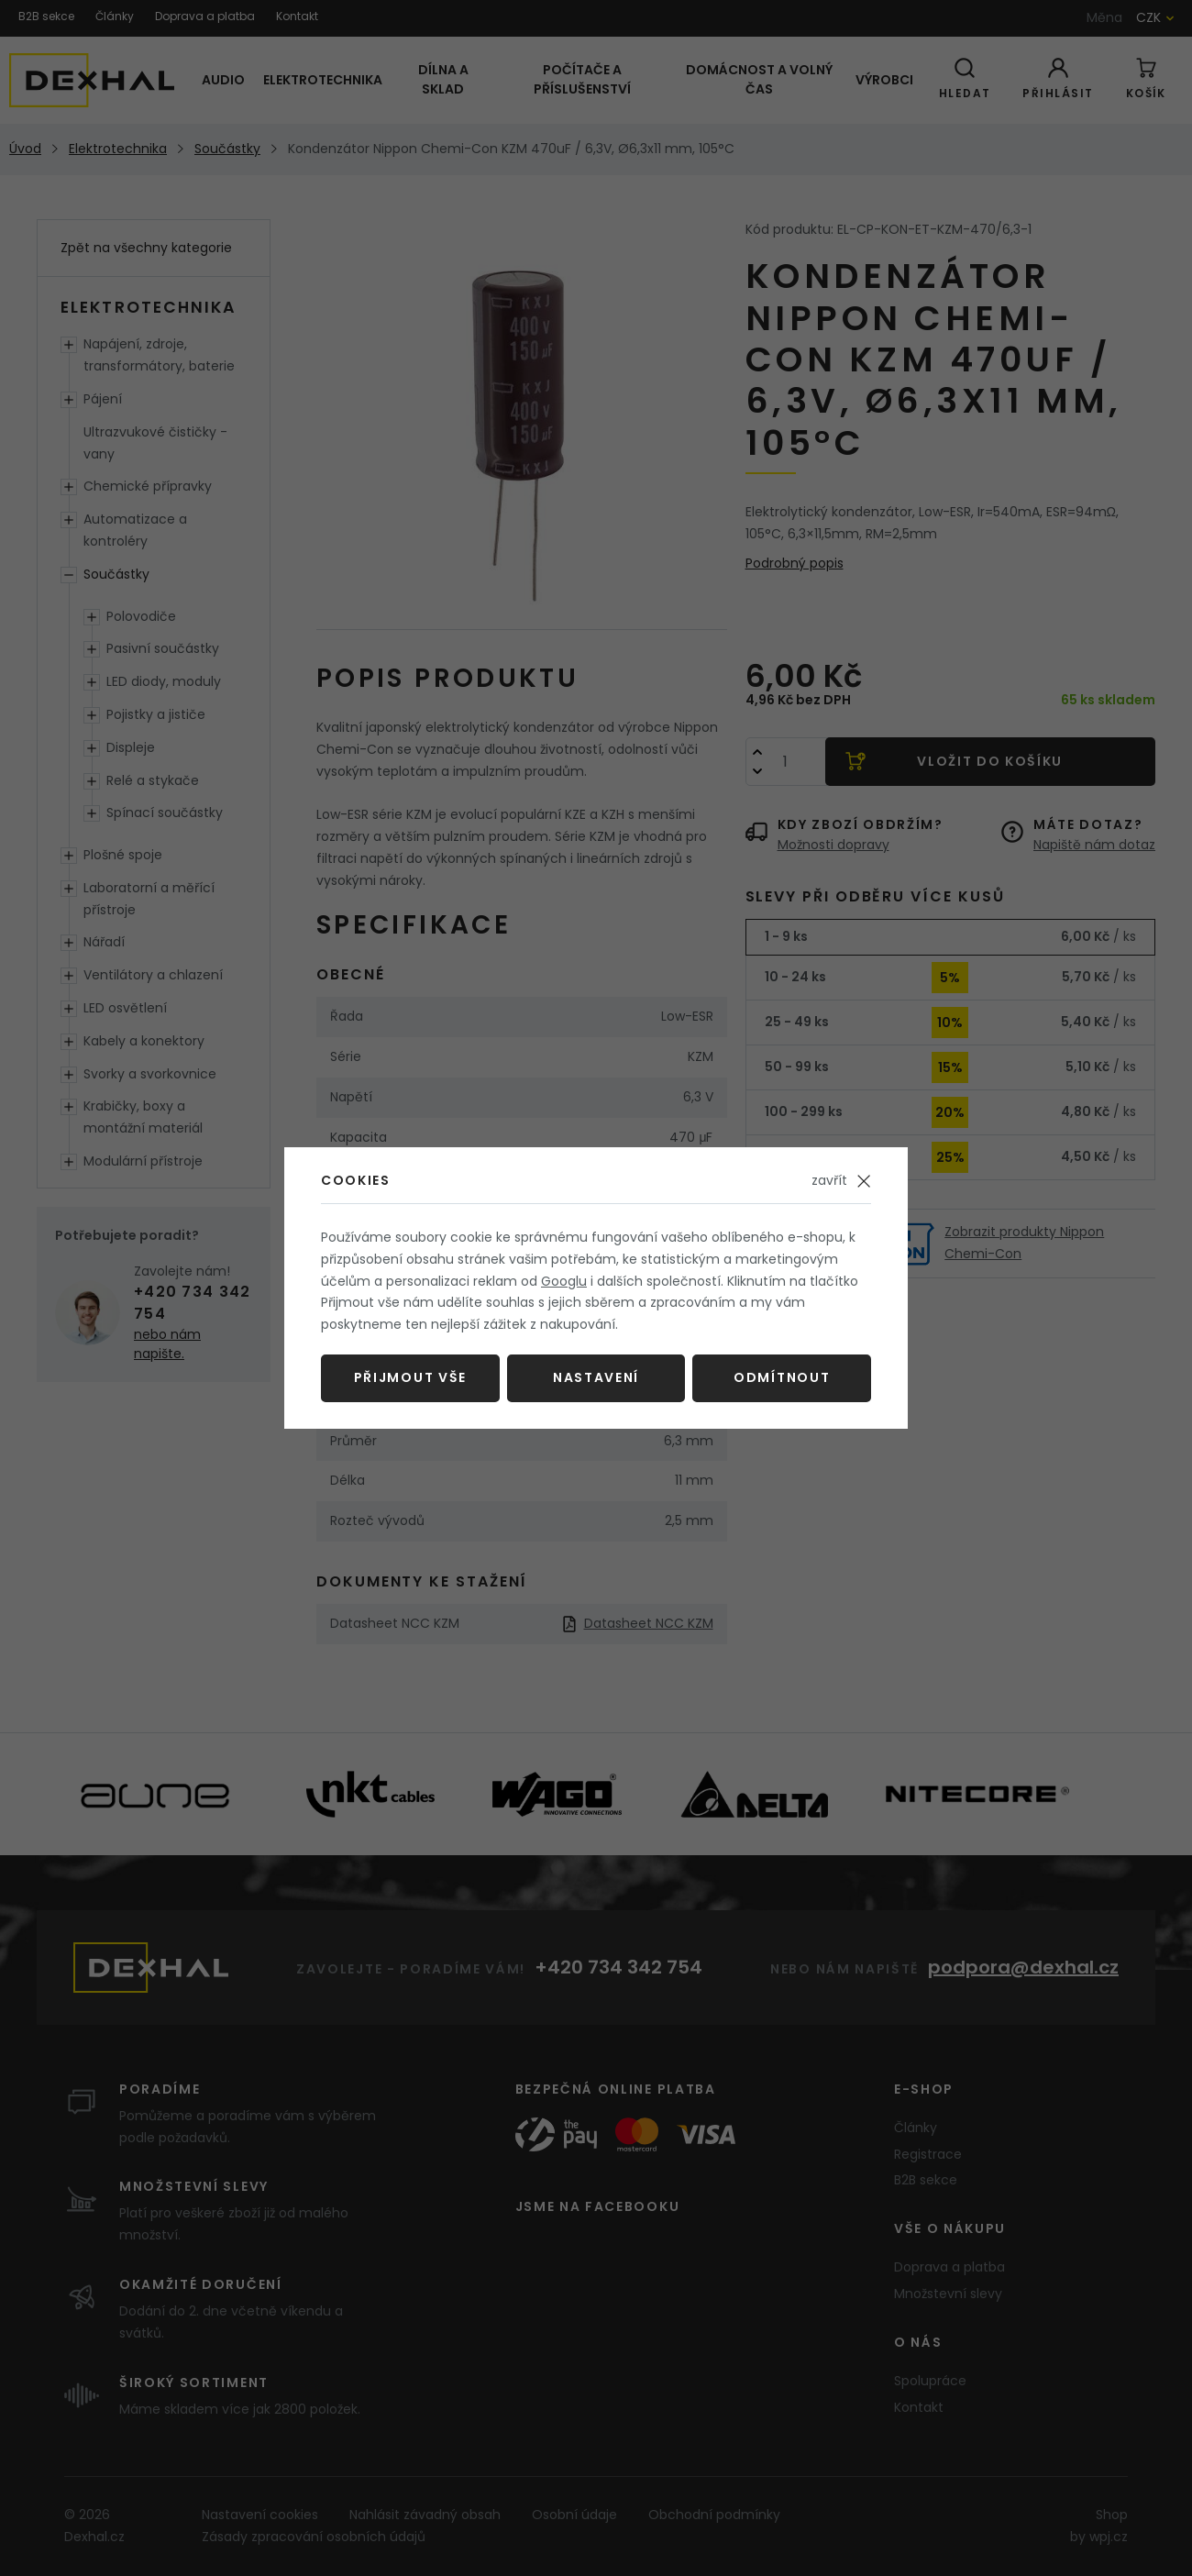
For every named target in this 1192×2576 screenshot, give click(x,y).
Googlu (564, 1281)
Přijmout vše (410, 1377)
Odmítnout (782, 1377)
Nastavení (596, 1377)
